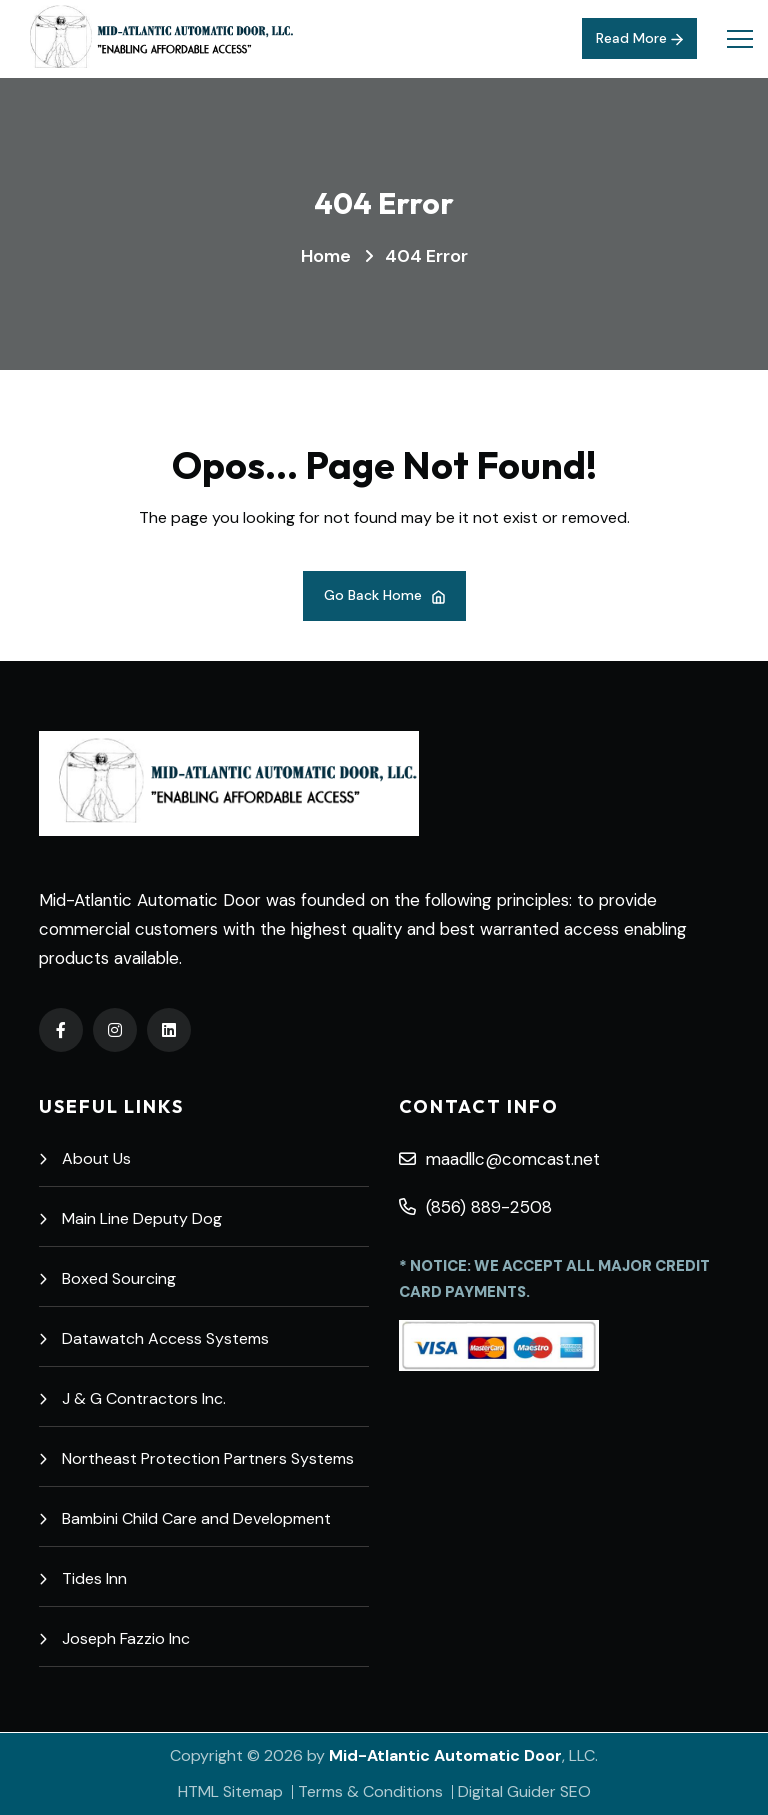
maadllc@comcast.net (499, 1159)
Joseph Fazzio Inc (114, 1638)
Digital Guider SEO (524, 1791)
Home (326, 256)
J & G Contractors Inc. (132, 1398)
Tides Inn (83, 1578)
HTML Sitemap (230, 1791)
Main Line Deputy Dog (130, 1218)
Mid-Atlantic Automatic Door (445, 1755)
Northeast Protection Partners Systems (196, 1458)
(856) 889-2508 (475, 1207)
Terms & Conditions (370, 1791)
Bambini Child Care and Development (185, 1518)
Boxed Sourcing (107, 1278)
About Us (85, 1158)
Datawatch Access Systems (154, 1338)
